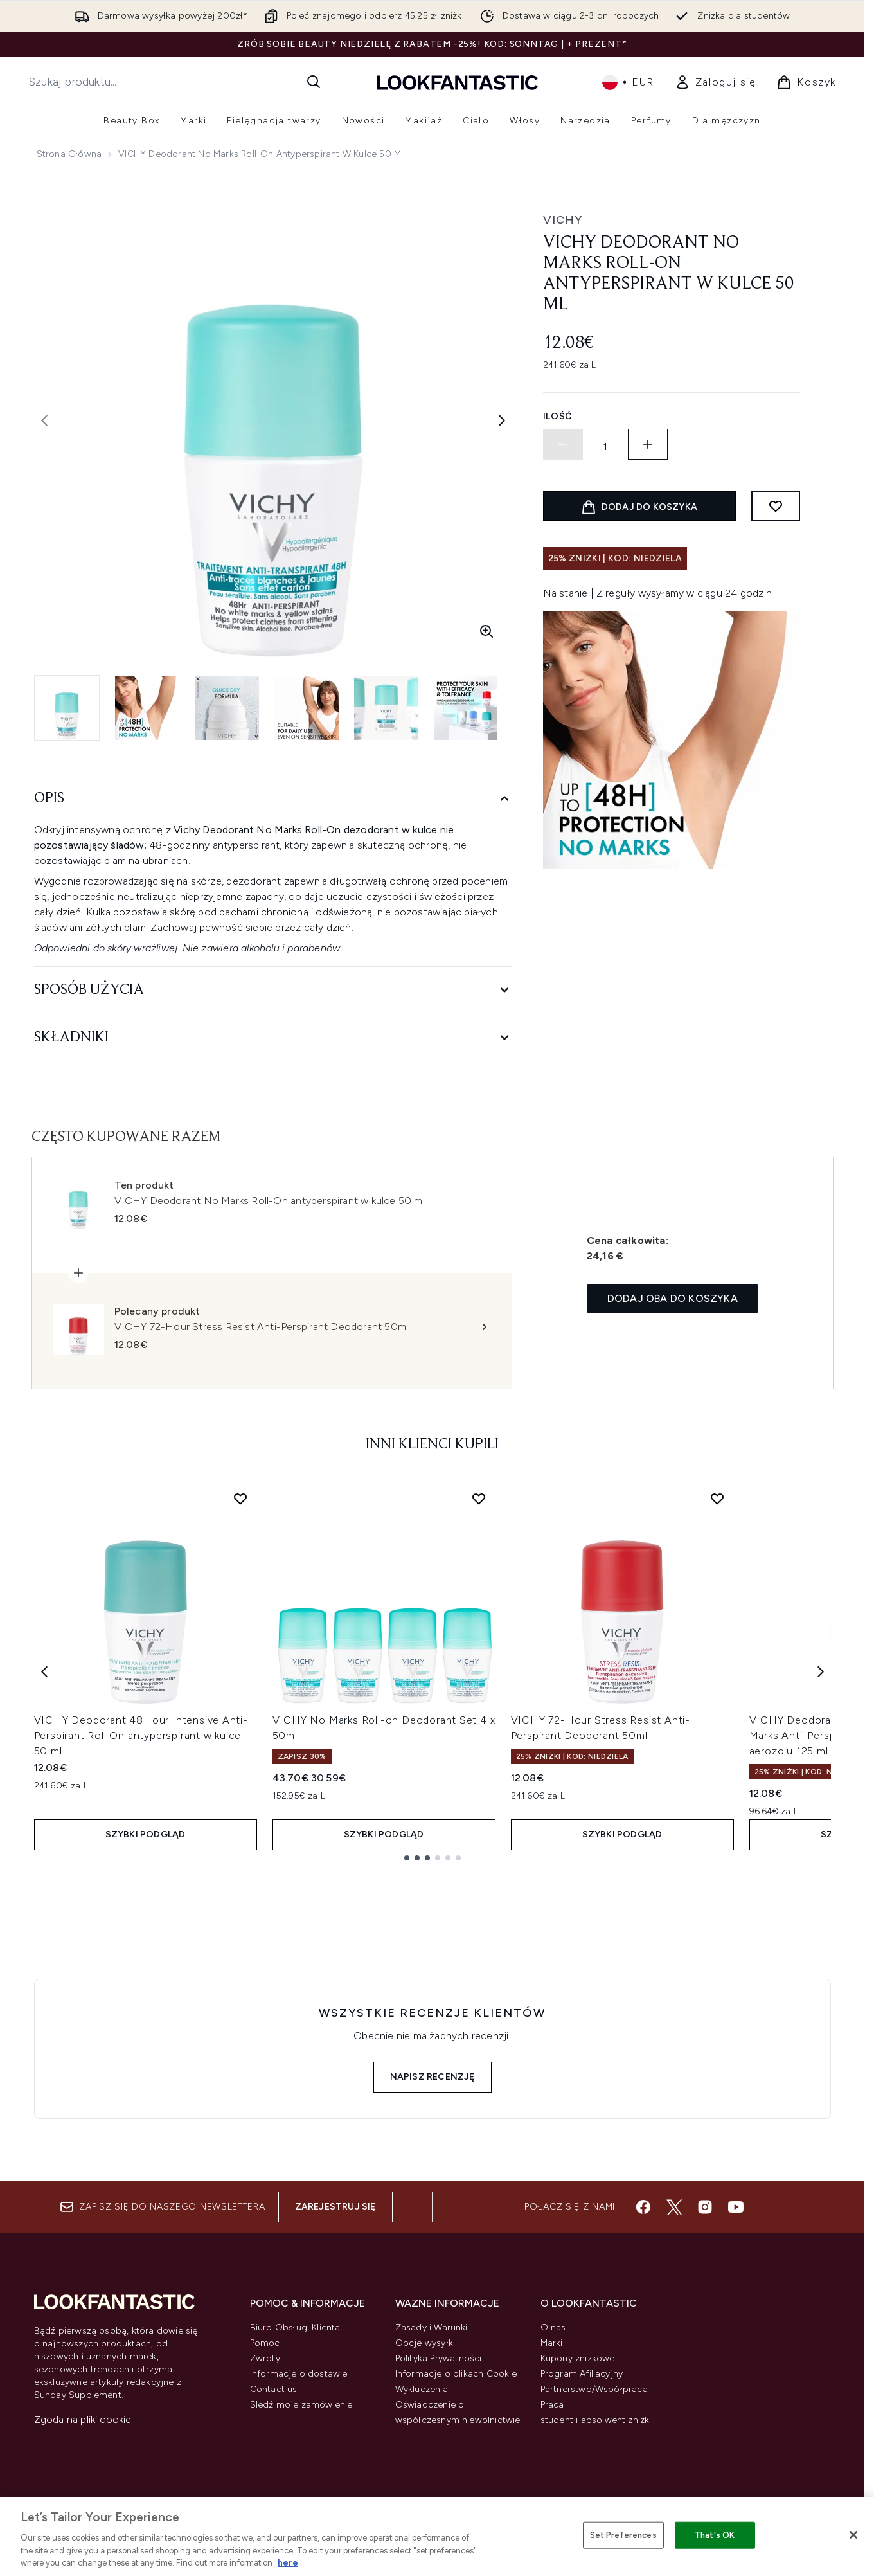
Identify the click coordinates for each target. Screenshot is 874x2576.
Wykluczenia (421, 2389)
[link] (715, 82)
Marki (551, 2342)
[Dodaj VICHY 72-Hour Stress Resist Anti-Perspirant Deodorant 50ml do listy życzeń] (717, 1498)
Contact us (274, 2389)
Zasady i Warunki (431, 2327)
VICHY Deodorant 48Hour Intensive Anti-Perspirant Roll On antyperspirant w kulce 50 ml (141, 1735)
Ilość (558, 416)
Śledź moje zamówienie (301, 2404)
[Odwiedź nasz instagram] (705, 2207)
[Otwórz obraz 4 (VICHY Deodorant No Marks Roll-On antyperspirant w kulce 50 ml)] (306, 708)
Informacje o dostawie (299, 2373)
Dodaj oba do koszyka (672, 1298)
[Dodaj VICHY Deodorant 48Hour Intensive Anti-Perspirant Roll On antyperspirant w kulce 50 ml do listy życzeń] (240, 1498)
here (288, 2563)
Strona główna (69, 154)
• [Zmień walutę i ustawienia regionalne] (628, 82)
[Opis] (273, 798)
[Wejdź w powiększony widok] (486, 631)
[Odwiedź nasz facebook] (643, 2207)
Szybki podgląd (145, 1834)
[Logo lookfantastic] (457, 82)
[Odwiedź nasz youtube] (735, 2207)
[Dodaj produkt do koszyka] (639, 506)
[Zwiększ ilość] (648, 444)
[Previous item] (44, 1671)
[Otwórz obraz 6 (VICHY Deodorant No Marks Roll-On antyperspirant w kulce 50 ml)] (466, 708)
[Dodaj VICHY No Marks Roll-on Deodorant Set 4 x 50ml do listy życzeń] (478, 1498)
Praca (552, 2404)
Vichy (562, 220)
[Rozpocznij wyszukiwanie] (175, 82)
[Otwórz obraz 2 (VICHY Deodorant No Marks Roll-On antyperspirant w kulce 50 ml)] (147, 708)
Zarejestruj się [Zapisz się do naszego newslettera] (335, 2206)
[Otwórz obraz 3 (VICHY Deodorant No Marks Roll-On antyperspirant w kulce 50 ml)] (227, 708)
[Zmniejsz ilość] (563, 444)
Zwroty (265, 2358)
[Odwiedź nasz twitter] (674, 2207)
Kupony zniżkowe (577, 2358)
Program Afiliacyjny (581, 2373)
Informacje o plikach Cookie (456, 2373)
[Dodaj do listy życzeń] (775, 506)
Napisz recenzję (432, 2076)
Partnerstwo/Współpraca (594, 2389)
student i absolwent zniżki (596, 2420)
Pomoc (265, 2342)
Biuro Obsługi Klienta (295, 2327)
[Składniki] (273, 1037)
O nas (553, 2327)
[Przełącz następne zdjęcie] (502, 420)
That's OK (715, 2535)
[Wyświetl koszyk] (806, 82)
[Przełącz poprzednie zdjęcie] (44, 420)
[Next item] (820, 1671)
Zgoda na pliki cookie (83, 2419)
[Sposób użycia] (273, 990)
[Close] (853, 2535)
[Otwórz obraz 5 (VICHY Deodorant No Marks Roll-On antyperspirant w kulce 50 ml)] (386, 708)
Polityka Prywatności (438, 2358)
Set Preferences (623, 2535)
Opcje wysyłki (425, 2342)
